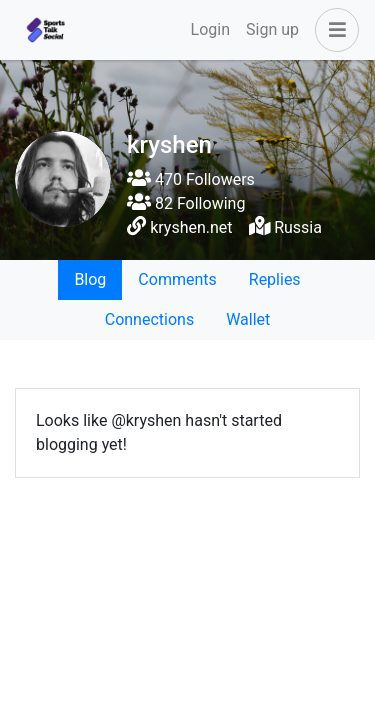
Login (210, 29)
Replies (275, 279)
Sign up (272, 29)
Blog (90, 279)
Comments (177, 279)
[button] (333, 30)
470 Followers (191, 179)
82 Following (186, 203)
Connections (149, 319)
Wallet (248, 319)
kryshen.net (191, 227)
